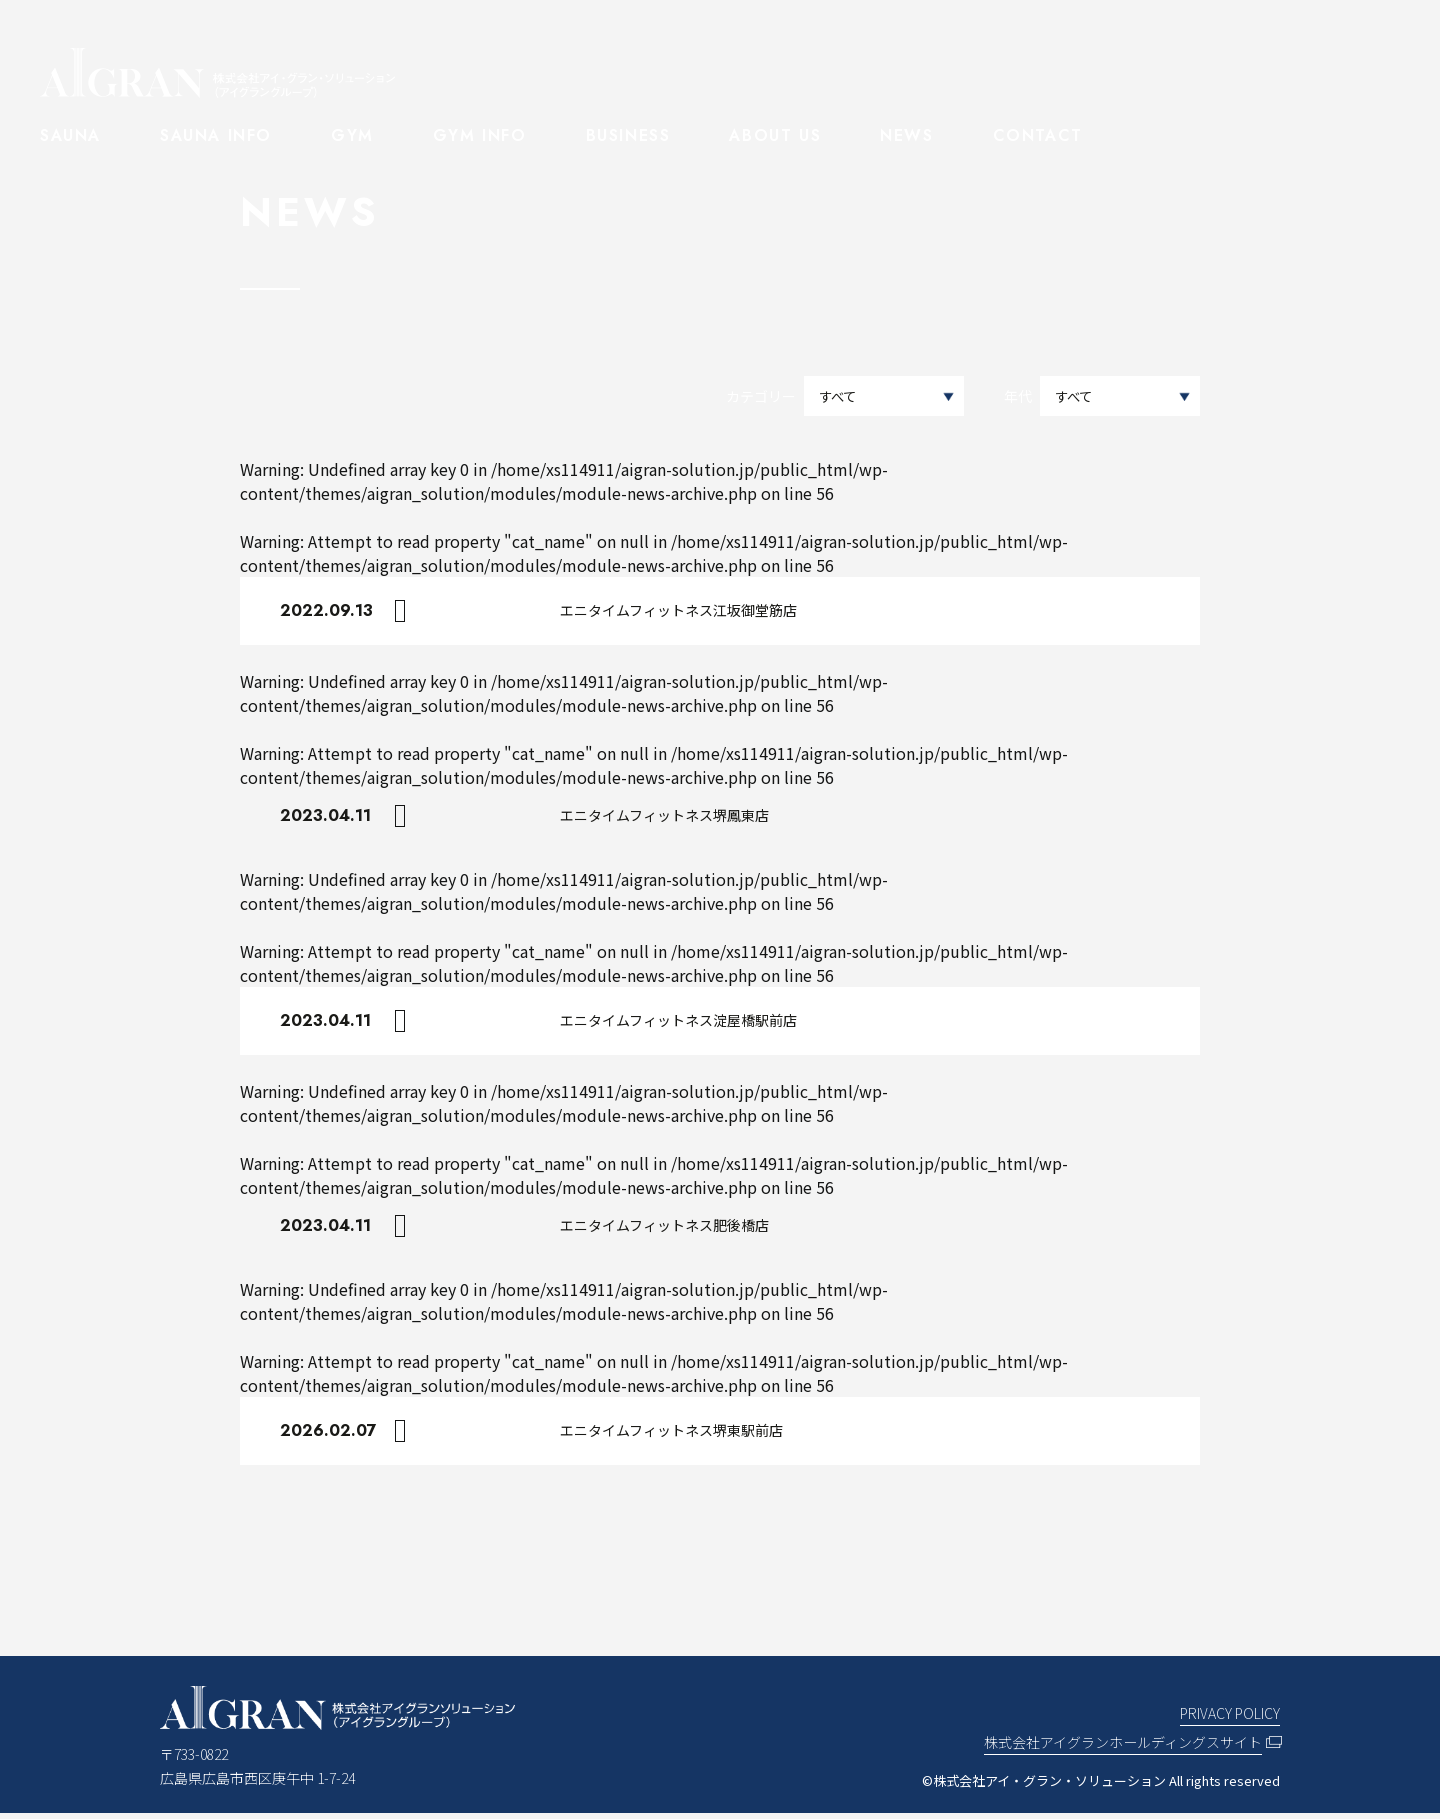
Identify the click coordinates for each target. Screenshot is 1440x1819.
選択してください (1120, 397)
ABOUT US (775, 135)
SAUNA (70, 135)
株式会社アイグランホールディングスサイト (1123, 1748)
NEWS (906, 135)
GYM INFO (480, 135)
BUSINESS (628, 135)
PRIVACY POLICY (1230, 1719)
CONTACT (1038, 135)
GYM (352, 135)
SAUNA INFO (216, 135)
